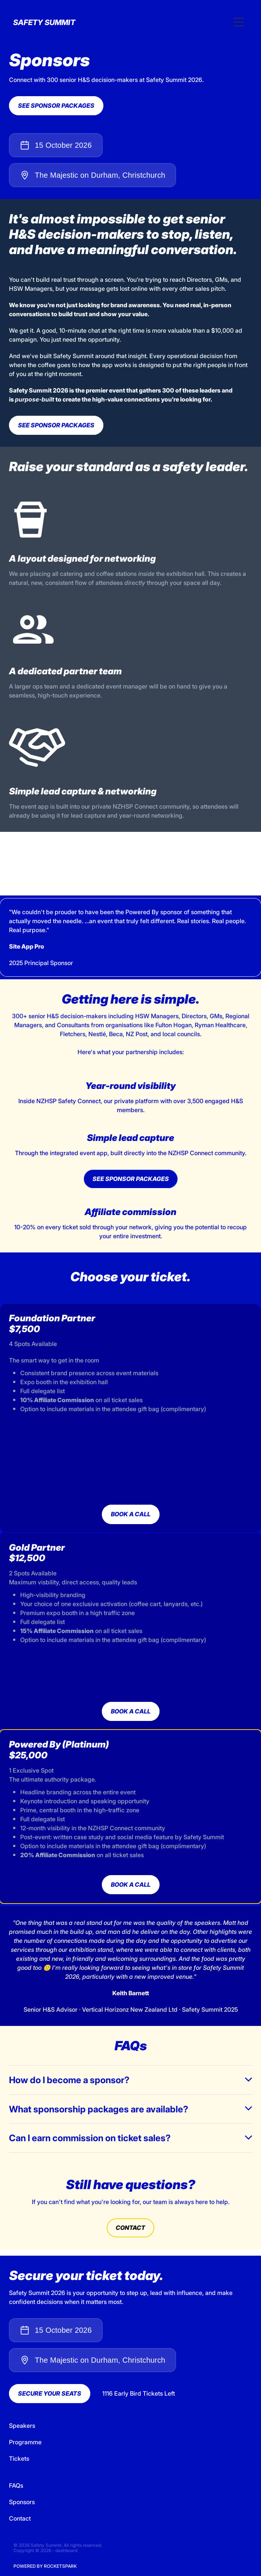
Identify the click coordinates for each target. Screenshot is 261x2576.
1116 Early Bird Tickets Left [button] (138, 2393)
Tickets (19, 2458)
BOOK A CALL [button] (131, 1514)
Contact (20, 2518)
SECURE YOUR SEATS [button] (49, 2393)
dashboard (66, 2550)
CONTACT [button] (130, 2227)
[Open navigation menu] (239, 22)
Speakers (22, 2425)
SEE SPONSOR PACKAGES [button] (56, 105)
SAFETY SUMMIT (44, 22)
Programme (25, 2442)
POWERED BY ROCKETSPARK (45, 2566)
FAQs (16, 2485)
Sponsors (22, 2501)
